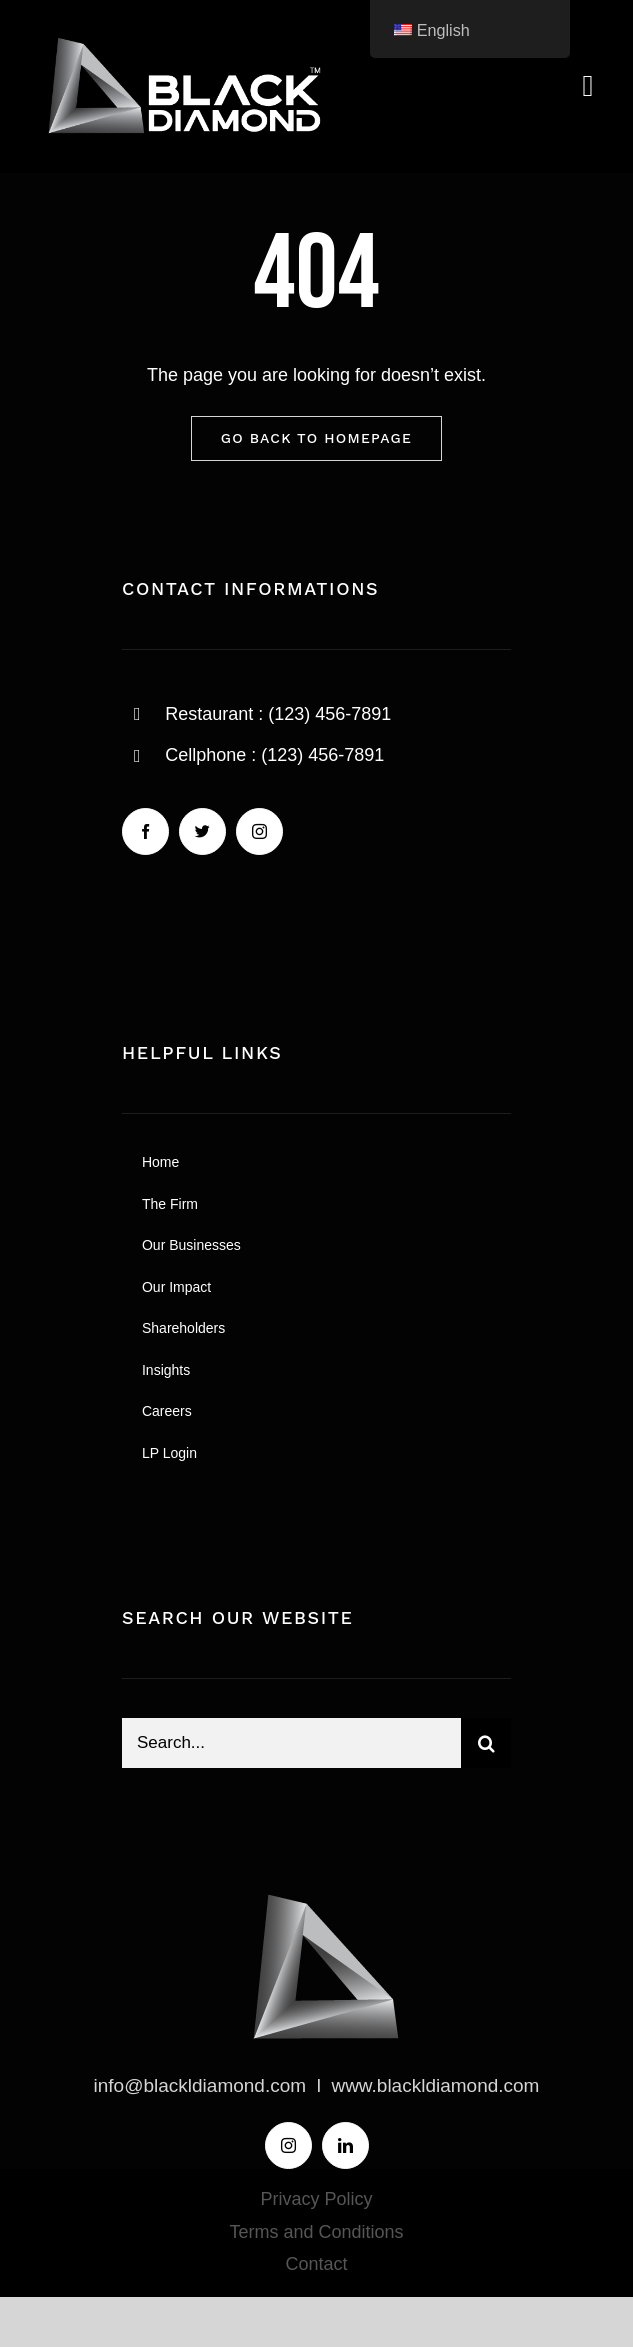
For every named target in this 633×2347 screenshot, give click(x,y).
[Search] (486, 1743)
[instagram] (259, 831)
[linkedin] (345, 2145)
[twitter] (202, 831)
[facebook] (145, 831)
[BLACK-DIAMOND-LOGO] (180, 39)
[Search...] (291, 1743)
